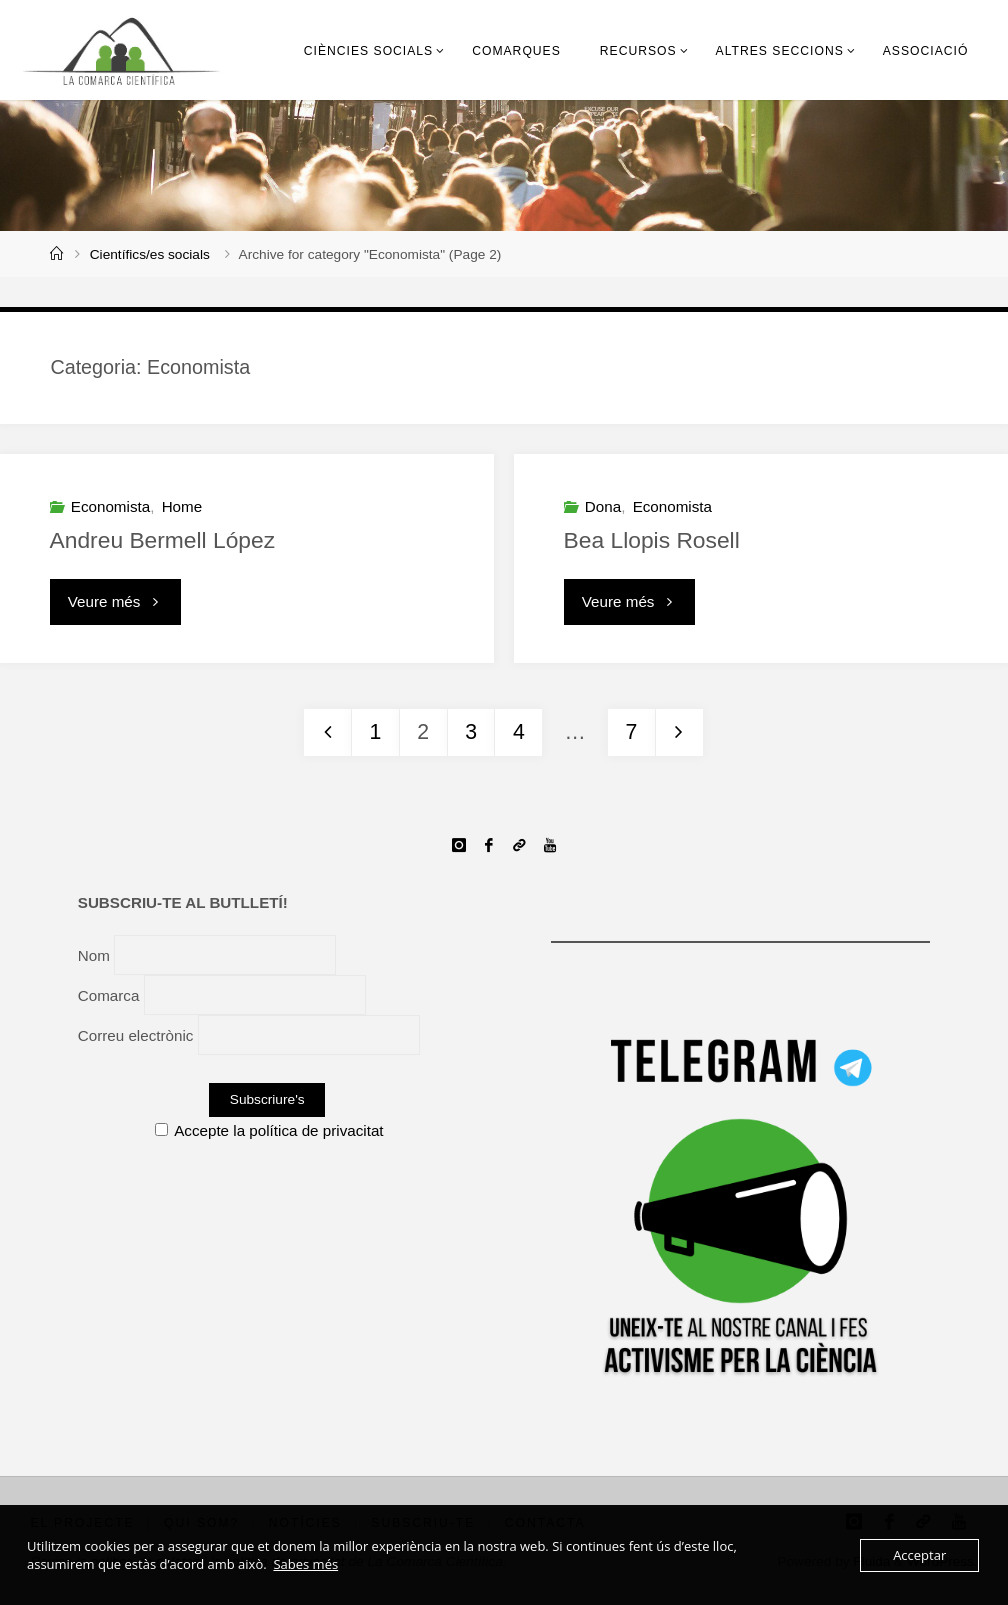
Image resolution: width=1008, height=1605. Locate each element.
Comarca (109, 994)
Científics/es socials (150, 254)
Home (182, 506)
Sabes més (305, 1564)
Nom (94, 954)
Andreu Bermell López (163, 540)
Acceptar (919, 1555)
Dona (603, 506)
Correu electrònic (136, 1035)
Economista (110, 506)
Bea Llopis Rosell (652, 540)
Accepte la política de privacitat (269, 1130)
